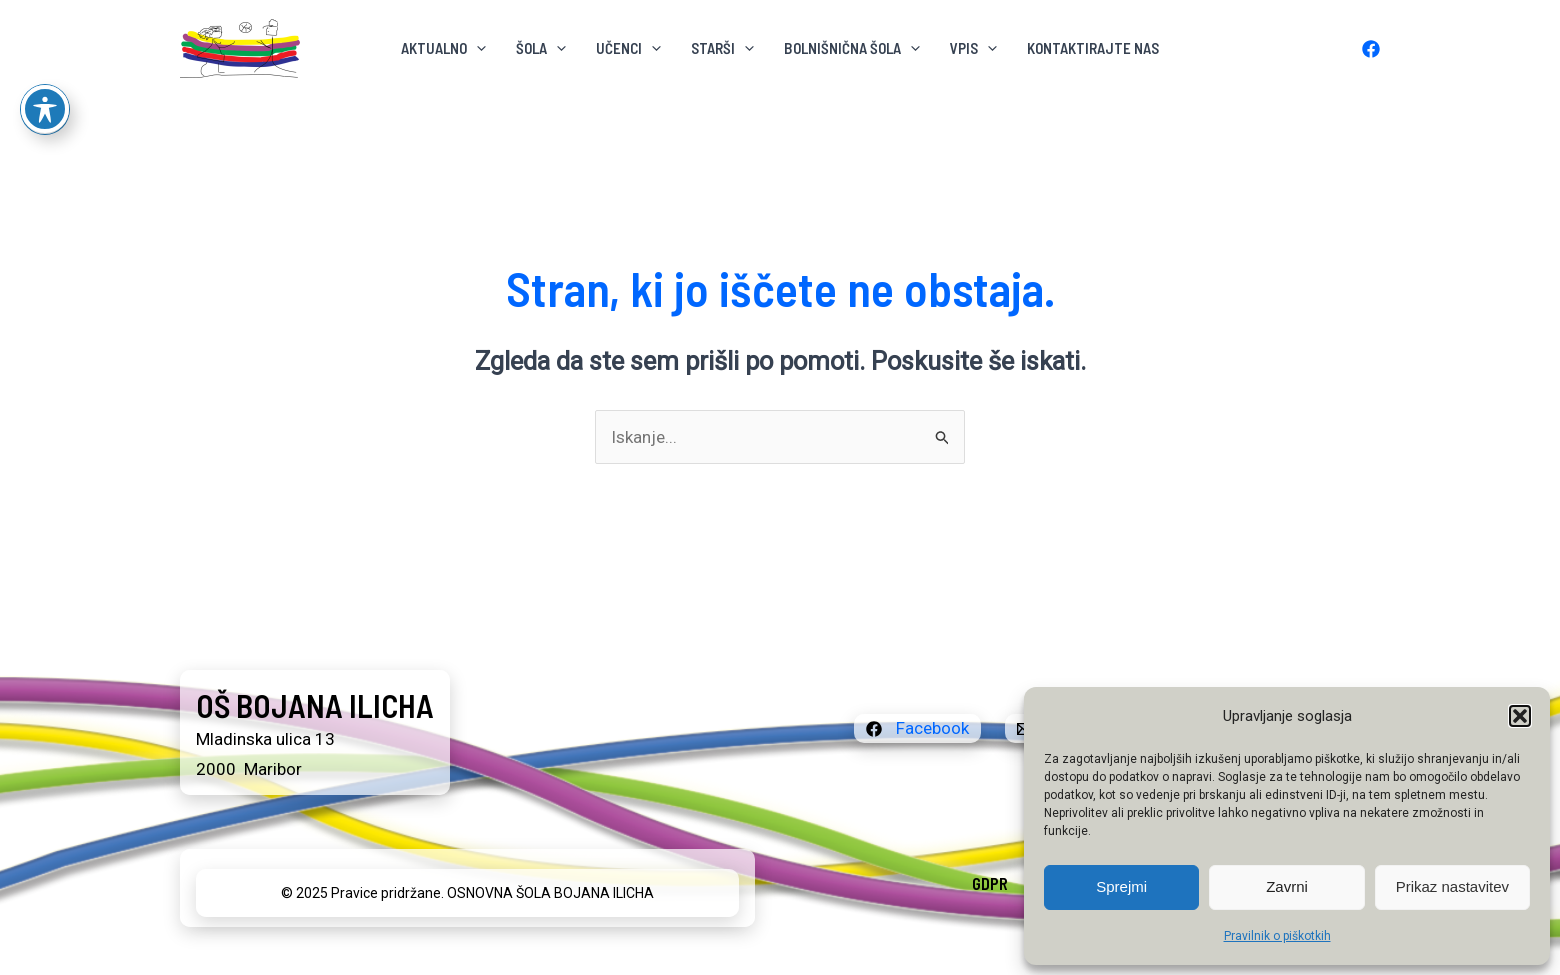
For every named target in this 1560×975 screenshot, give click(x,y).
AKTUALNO (443, 48)
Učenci (628, 48)
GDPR (990, 883)
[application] (476, 48)
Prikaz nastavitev (1452, 886)
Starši (722, 48)
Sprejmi (1121, 886)
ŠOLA (541, 48)
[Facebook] (1371, 49)
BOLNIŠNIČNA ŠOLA (852, 48)
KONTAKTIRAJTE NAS (1093, 48)
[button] (1520, 716)
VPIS (973, 48)
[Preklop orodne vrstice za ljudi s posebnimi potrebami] (45, 54)
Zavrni (1287, 886)
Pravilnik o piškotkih (1277, 936)
